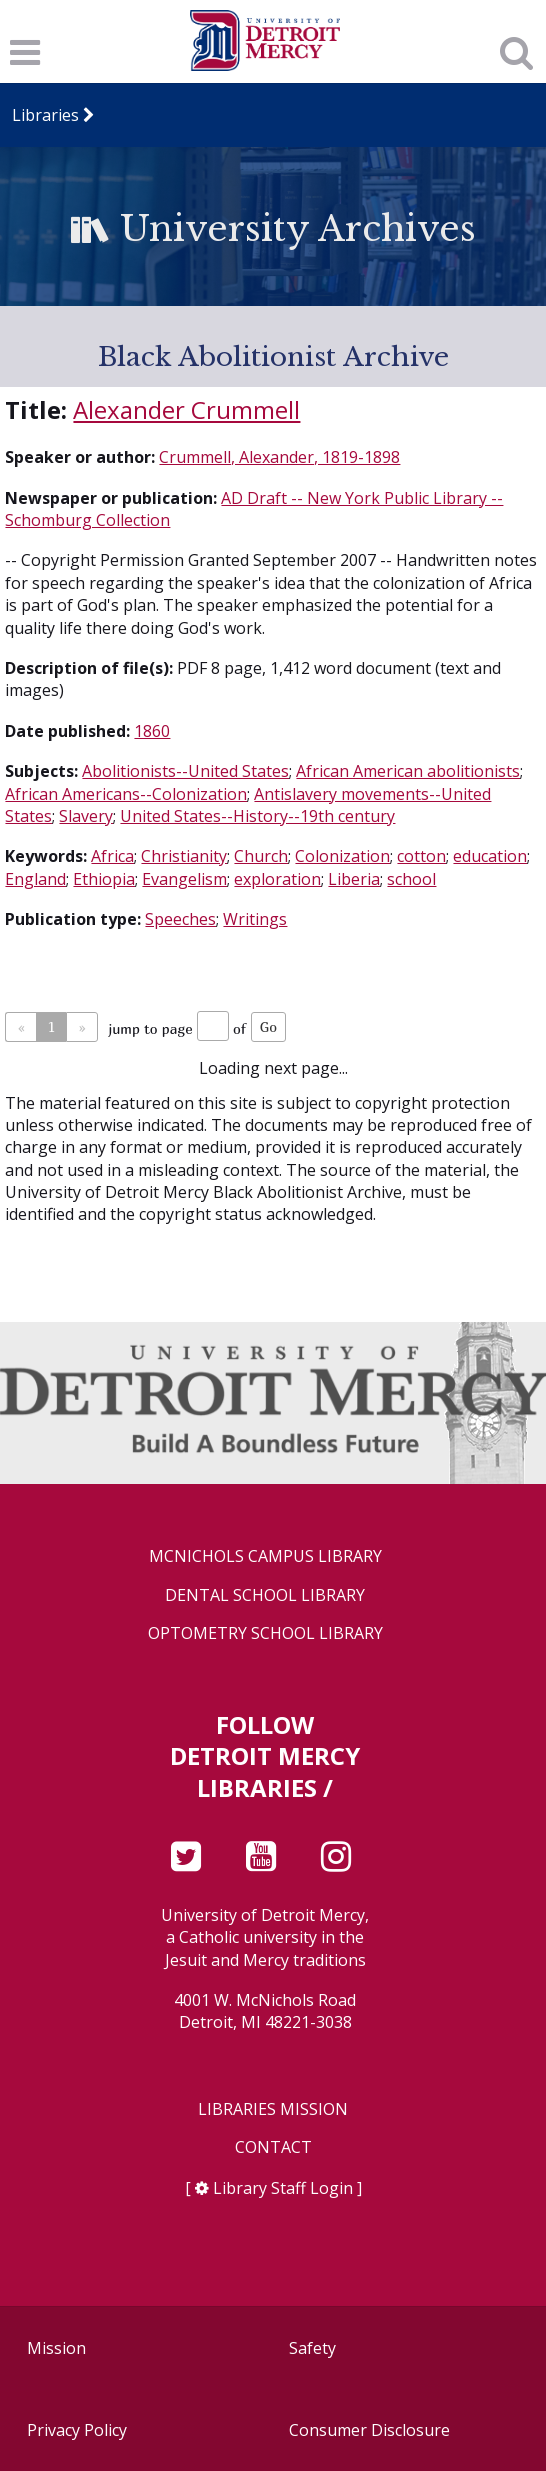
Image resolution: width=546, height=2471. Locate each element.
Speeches (180, 919)
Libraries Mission (273, 2109)
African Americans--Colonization (126, 794)
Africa (112, 856)
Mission (56, 2348)
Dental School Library (265, 1595)
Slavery (86, 816)
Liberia (354, 879)
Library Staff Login (283, 2188)
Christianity (184, 856)
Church (261, 856)
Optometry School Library (265, 1633)
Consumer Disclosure (369, 2430)
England (35, 879)
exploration (277, 879)
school (411, 879)
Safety (312, 2348)
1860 (152, 731)
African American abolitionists (408, 771)
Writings (255, 919)
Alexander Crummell (186, 409)
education (490, 856)
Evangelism (184, 879)
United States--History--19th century (257, 816)
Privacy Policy (77, 2430)
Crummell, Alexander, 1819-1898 (279, 457)
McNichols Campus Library (265, 1556)
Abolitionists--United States (185, 771)
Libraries (46, 115)
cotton (421, 856)
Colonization (342, 856)
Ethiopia (104, 879)
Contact (273, 2147)
